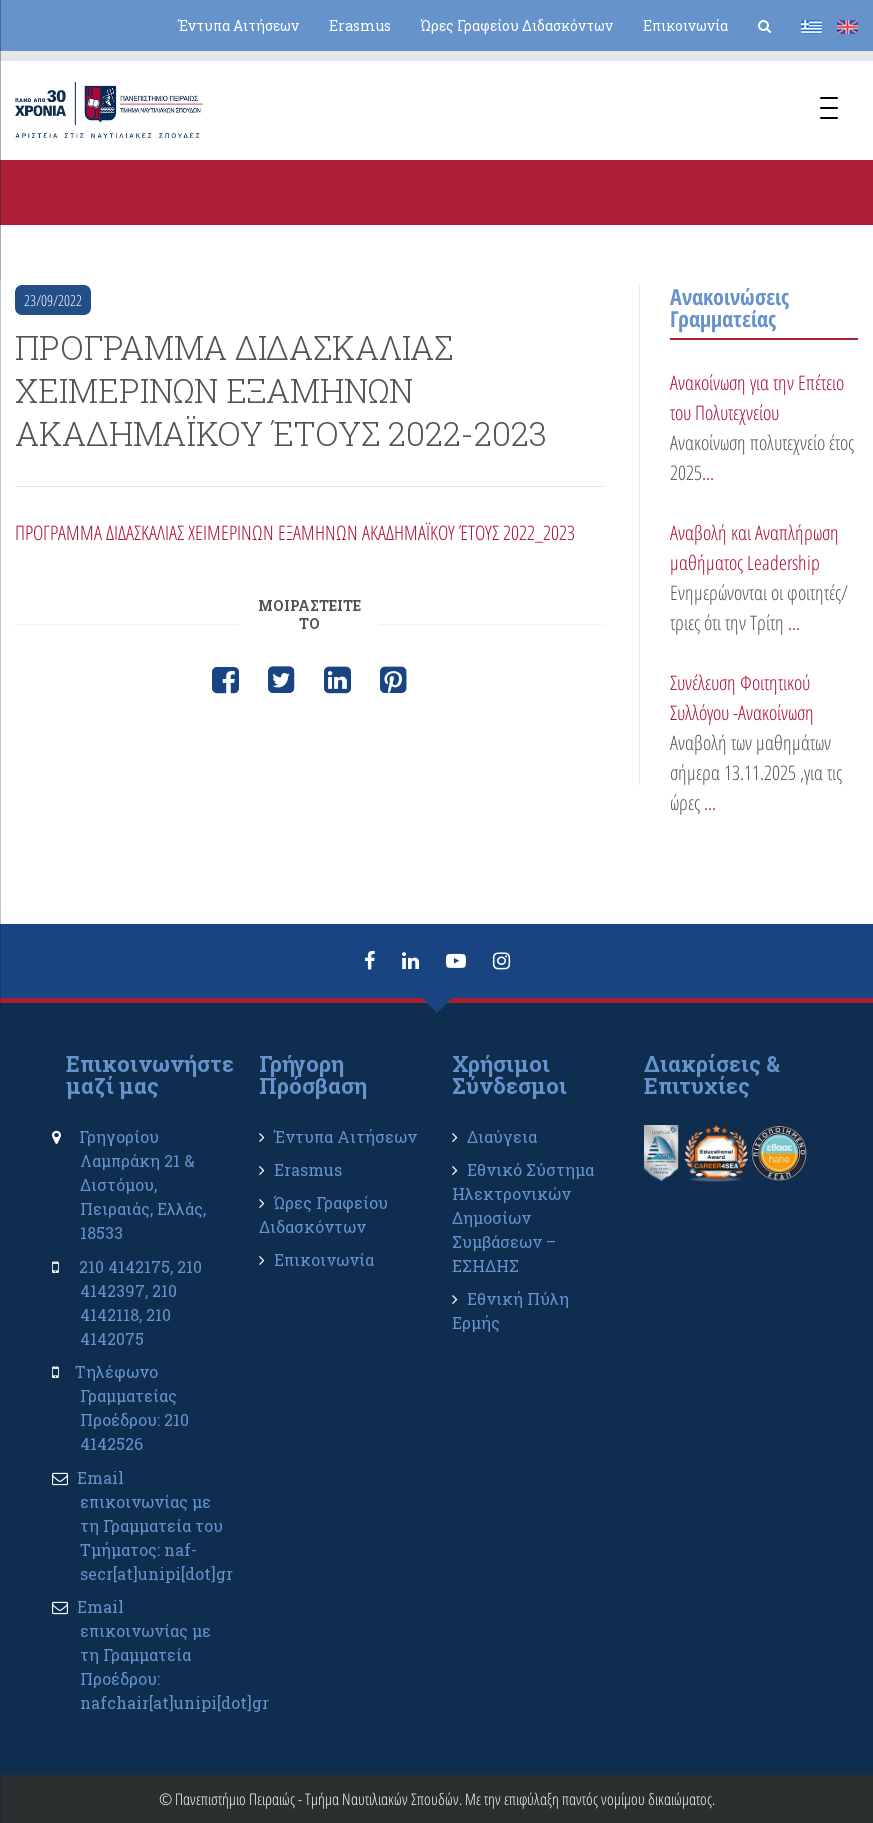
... (708, 472)
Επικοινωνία (685, 25)
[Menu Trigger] (829, 110)
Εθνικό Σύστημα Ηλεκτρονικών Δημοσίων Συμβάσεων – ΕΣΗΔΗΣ (523, 1217)
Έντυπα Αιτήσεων (238, 25)
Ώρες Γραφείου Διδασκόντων (517, 25)
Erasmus (360, 25)
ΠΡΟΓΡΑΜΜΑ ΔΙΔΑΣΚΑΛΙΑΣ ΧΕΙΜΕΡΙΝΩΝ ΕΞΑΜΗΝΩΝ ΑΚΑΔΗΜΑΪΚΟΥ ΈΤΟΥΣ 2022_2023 (295, 532)
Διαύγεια (502, 1136)
